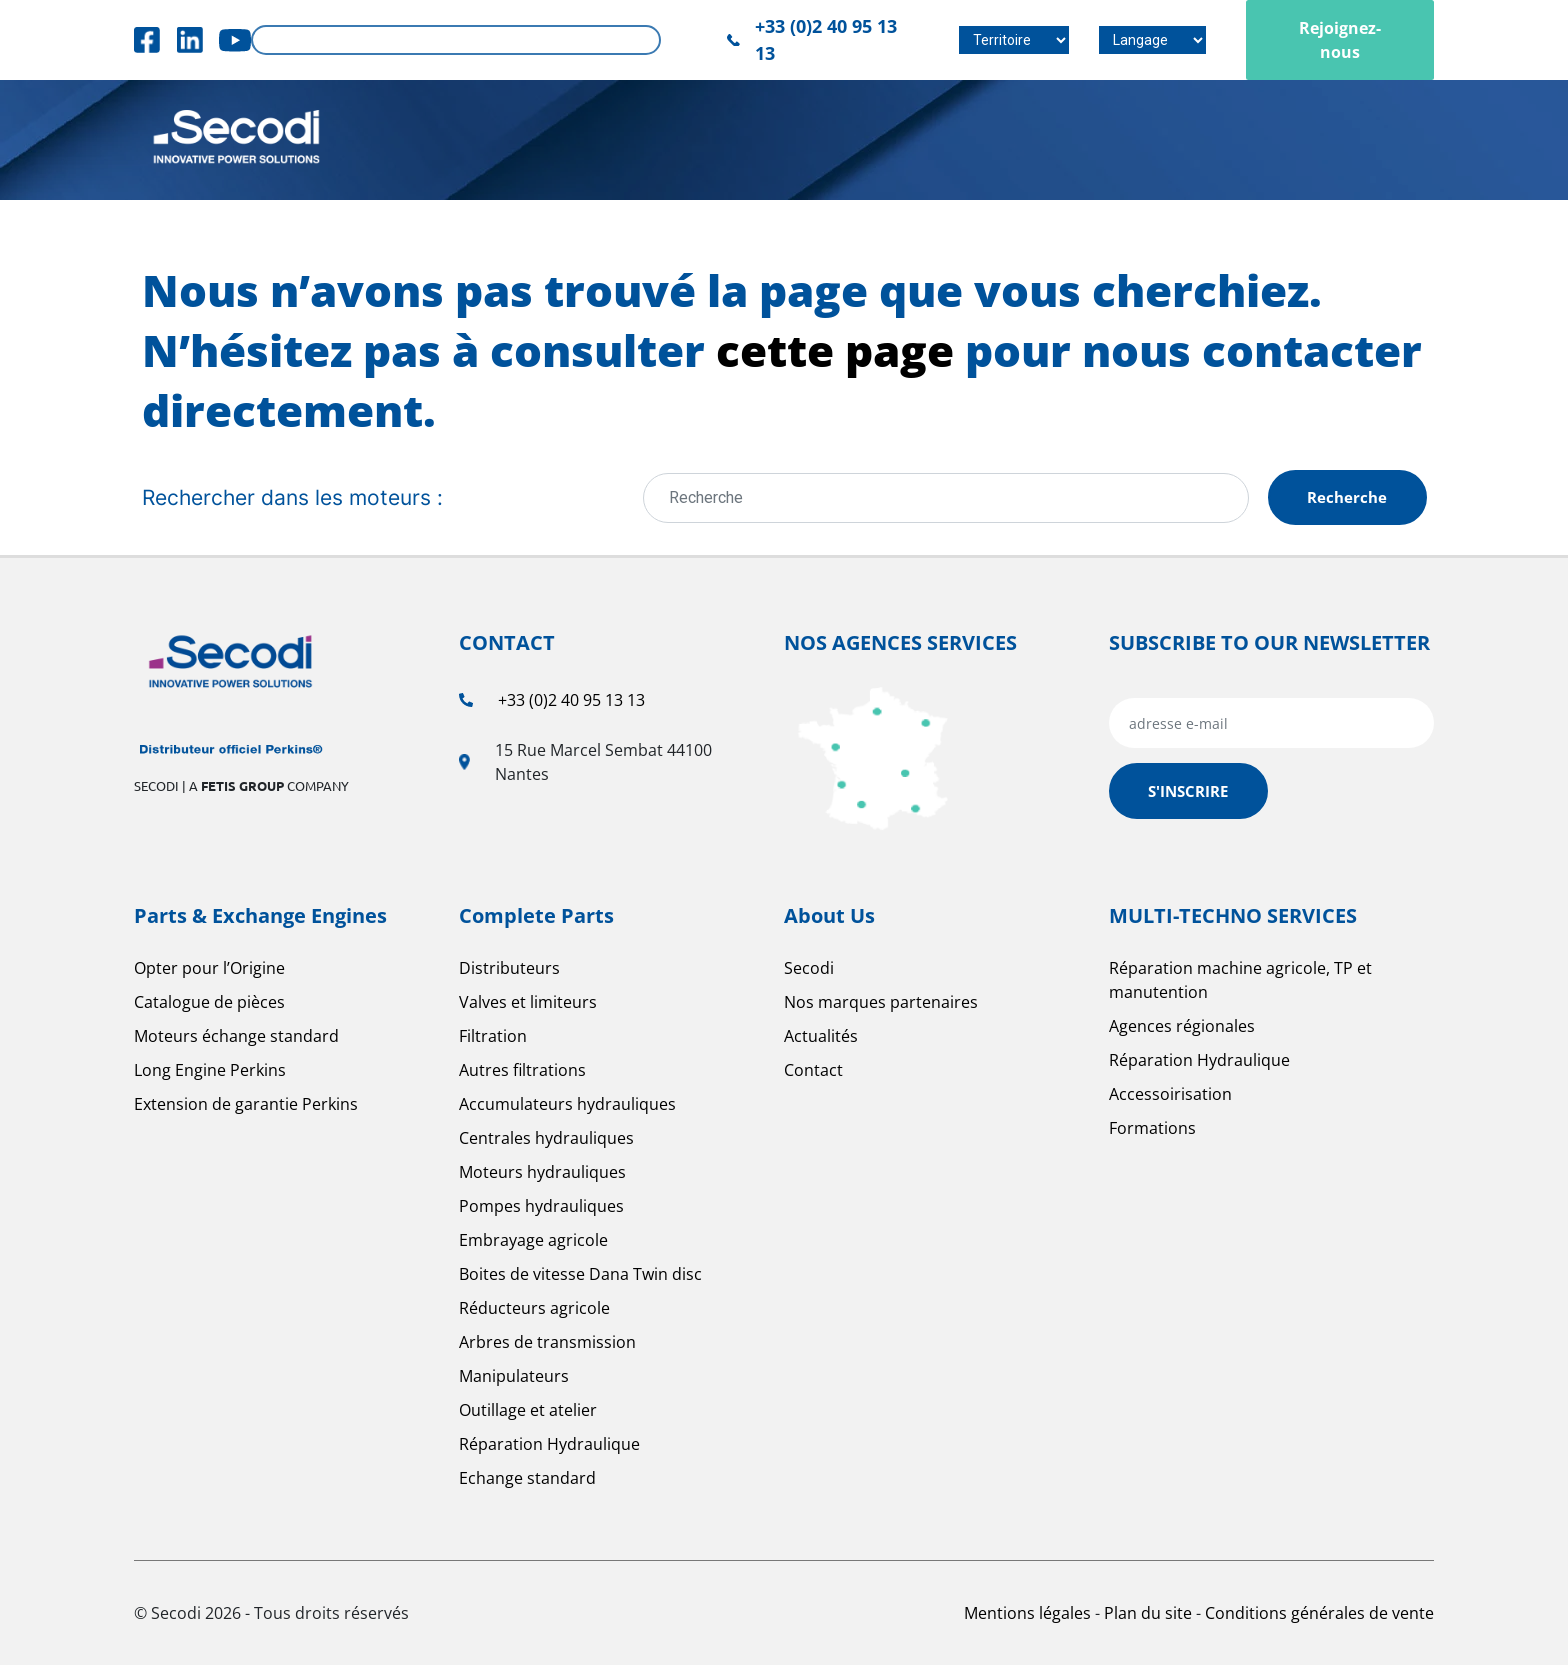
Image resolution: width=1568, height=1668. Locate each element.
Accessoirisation (1170, 1097)
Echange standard (527, 1481)
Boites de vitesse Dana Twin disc (580, 1277)
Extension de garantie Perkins (246, 1107)
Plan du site (1150, 1616)
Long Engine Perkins (210, 1073)
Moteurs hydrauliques (542, 1175)
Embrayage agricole (533, 1243)
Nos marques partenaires (881, 1005)
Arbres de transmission (547, 1345)
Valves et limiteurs (528, 1005)
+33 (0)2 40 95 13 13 (571, 703)
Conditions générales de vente (1319, 1616)
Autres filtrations (522, 1073)
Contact (813, 1073)
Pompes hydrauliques (541, 1209)
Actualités (821, 1039)
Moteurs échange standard (236, 1039)
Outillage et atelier (528, 1413)
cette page (835, 350)
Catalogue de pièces (209, 1005)
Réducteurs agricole (534, 1311)
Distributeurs (509, 971)
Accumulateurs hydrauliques (567, 1107)
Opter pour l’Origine (209, 971)
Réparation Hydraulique (549, 1447)
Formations (1152, 1131)
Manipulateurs (514, 1379)
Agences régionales (1182, 1029)
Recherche (1343, 499)
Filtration (493, 1039)
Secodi (809, 971)
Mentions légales (1029, 1616)
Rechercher (638, 40)
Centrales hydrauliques (546, 1141)
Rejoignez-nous (1340, 40)
